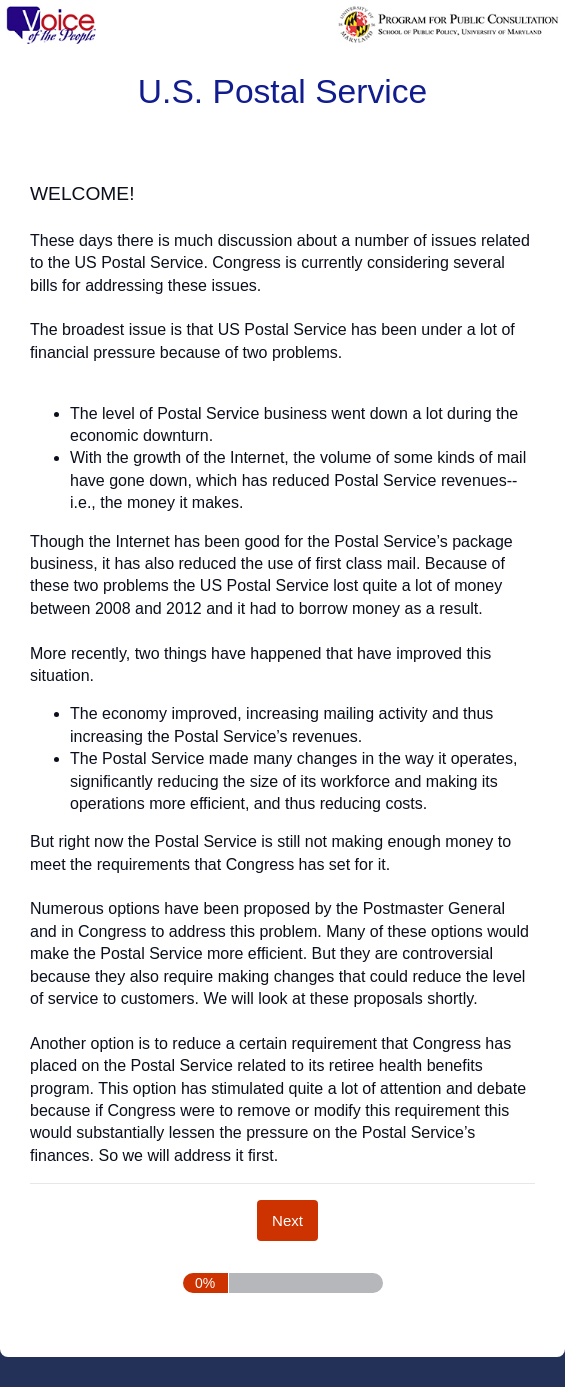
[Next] (287, 1220)
